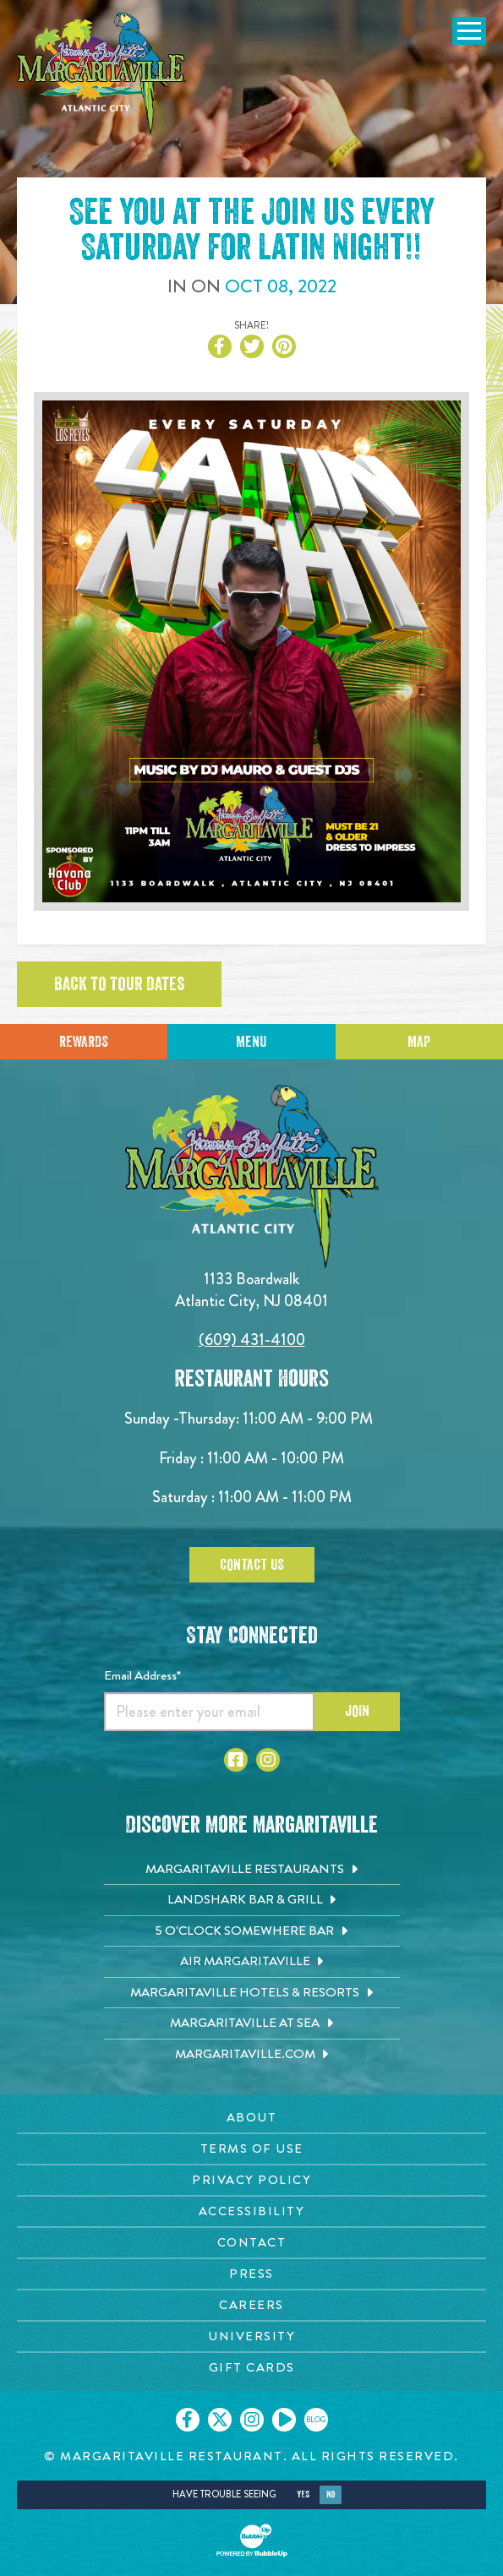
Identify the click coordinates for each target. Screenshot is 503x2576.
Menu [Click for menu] (251, 1041)
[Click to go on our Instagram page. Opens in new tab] (252, 2420)
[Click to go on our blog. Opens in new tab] (316, 2420)
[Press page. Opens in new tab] (251, 2274)
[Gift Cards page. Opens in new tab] (251, 2368)
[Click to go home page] (101, 73)
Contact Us (252, 1564)
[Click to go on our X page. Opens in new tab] (220, 2420)
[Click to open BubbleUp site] (252, 2540)
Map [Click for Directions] (418, 1041)
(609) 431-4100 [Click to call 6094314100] (252, 1339)
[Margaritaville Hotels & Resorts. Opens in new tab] (252, 1993)
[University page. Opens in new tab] (251, 2336)
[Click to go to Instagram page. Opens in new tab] (268, 1760)
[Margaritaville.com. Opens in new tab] (252, 2055)
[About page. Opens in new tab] (251, 2117)
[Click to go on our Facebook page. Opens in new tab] (188, 2420)
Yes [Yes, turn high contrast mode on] (303, 2494)
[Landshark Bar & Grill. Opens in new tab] (252, 1900)
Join (357, 1710)
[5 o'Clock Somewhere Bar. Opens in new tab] (252, 1931)
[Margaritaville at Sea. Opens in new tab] (252, 2023)
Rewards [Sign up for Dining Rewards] (83, 1041)
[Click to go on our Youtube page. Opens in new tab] (284, 2420)
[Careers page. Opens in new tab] (251, 2305)
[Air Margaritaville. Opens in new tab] (252, 1962)
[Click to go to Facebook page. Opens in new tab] (236, 1760)
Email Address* (142, 1675)
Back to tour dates (119, 984)
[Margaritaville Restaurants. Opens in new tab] (252, 1869)
